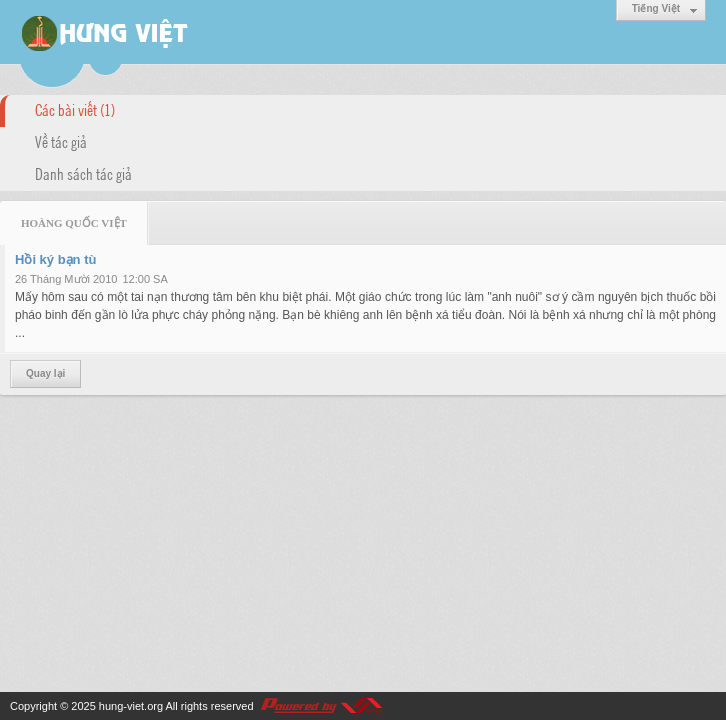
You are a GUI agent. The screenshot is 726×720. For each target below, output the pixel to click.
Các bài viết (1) (75, 109)
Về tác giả (61, 141)
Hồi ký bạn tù (55, 259)
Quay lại (45, 373)
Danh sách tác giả (83, 173)
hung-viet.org (131, 706)
